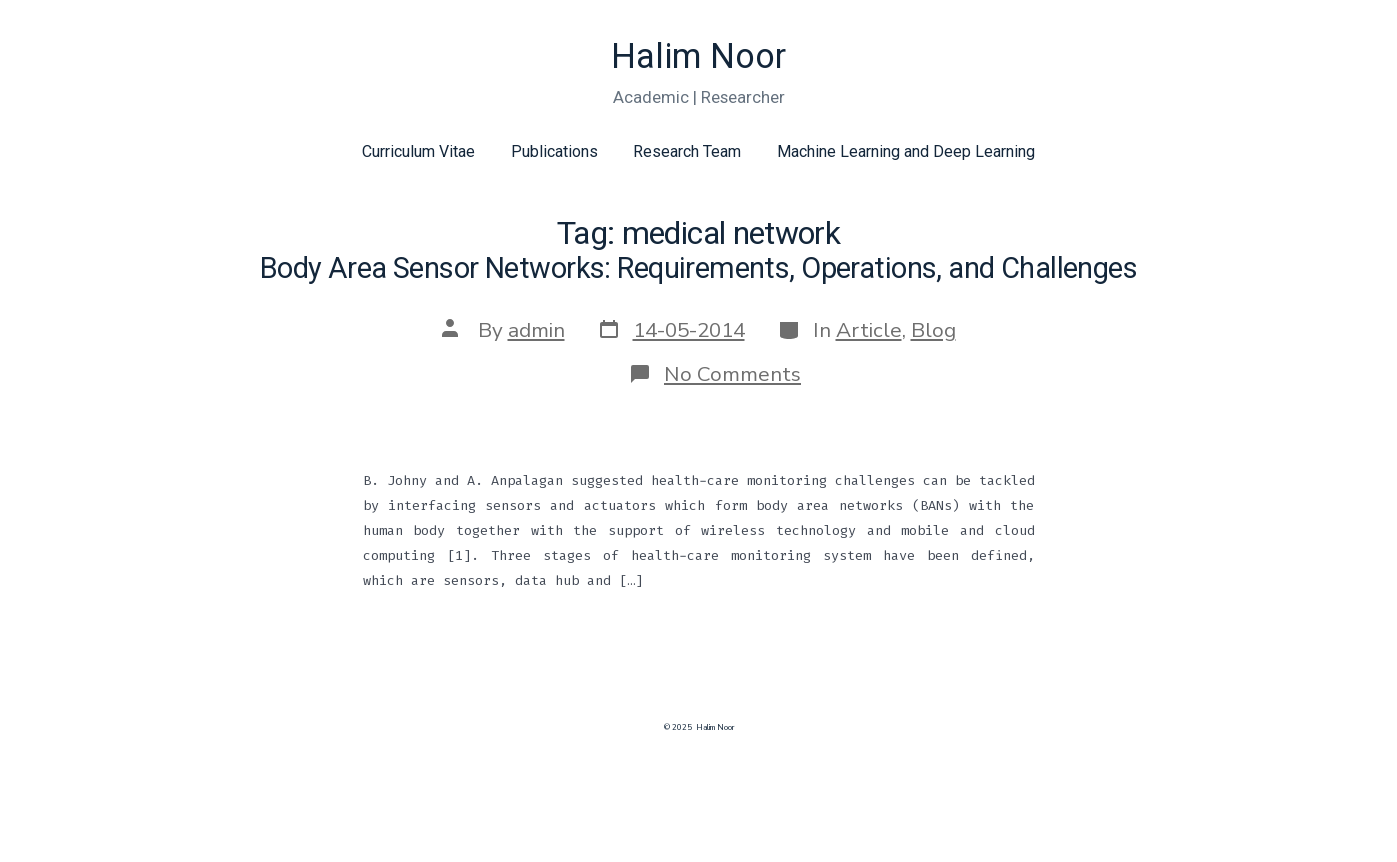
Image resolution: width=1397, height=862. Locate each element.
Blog (933, 330)
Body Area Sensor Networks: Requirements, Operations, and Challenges (698, 268)
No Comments (732, 374)
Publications (554, 151)
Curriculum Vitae (418, 151)
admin (536, 330)
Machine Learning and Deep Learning (906, 151)
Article (869, 330)
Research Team (687, 151)
